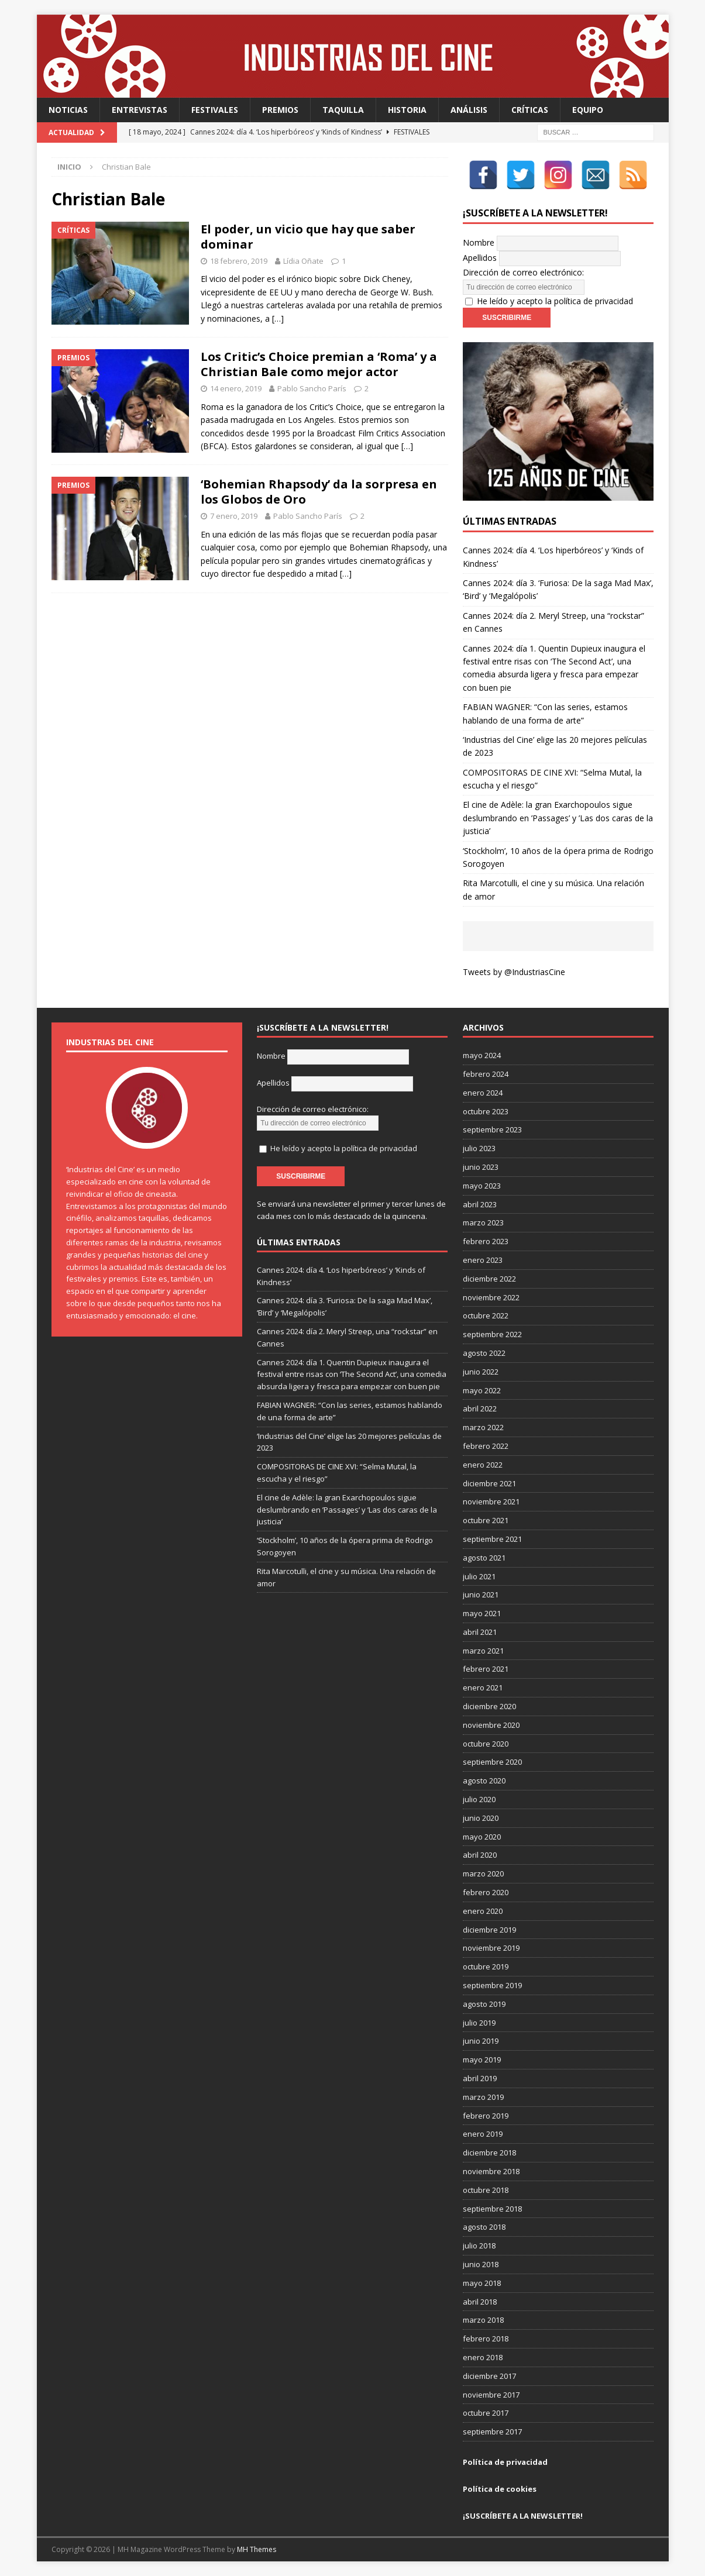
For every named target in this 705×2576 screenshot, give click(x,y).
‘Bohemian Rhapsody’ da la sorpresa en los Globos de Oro (319, 491)
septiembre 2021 (492, 1539)
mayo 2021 (482, 1613)
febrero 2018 (485, 2338)
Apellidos (480, 257)
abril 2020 (480, 1855)
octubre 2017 (485, 2413)
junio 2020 (480, 1818)
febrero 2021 (485, 1669)
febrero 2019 (485, 2115)
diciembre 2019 (489, 1929)
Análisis (468, 109)
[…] (278, 318)
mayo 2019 (482, 2059)
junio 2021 (480, 1594)
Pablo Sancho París (311, 388)
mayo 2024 (482, 1055)
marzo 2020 (483, 1873)
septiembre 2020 (492, 1762)
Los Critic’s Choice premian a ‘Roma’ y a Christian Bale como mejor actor (319, 364)
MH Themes (256, 2549)
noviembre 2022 (491, 1297)
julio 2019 (479, 2022)
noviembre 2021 (491, 1501)
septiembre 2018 (492, 2208)
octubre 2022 (485, 1315)
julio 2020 (479, 1799)
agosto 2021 (484, 1557)
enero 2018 (483, 2357)
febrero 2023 (485, 1241)
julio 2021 (479, 1576)
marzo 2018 (483, 2320)
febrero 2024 (485, 1074)
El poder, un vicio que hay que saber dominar (308, 236)
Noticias (68, 109)
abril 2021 (480, 1632)
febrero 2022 (485, 1446)
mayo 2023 (482, 1185)
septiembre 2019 (492, 1985)
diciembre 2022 (489, 1278)
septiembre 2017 (492, 2431)
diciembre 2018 (489, 2152)
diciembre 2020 (489, 1706)
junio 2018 (480, 2264)
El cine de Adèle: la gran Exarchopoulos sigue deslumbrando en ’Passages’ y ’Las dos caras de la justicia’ (558, 817)
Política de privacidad (505, 2462)
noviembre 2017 (491, 2394)
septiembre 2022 (492, 1334)
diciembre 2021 (489, 1483)
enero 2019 (483, 2134)
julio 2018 (479, 2245)
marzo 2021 (483, 1650)
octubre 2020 (485, 1743)
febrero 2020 (485, 1892)
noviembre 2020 (491, 1725)
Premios (280, 109)
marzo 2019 (483, 2097)
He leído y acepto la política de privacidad (555, 300)
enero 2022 (483, 1464)
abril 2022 (480, 1408)
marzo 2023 (483, 1222)
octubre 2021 (485, 1520)
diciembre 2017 (489, 2376)
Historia (407, 109)
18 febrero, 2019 (238, 261)
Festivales (214, 109)
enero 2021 (483, 1687)
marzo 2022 (483, 1427)
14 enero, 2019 (236, 388)
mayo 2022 (482, 1390)
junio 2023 (480, 1167)
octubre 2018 (485, 2190)
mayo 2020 (482, 1836)
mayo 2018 (482, 2283)
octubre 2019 (485, 1966)
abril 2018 (480, 2301)
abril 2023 (480, 1204)
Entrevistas (139, 109)
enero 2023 (483, 1260)
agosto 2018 (484, 2227)
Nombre (478, 242)
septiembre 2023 (492, 1129)
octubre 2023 (485, 1111)
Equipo (587, 109)
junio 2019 (480, 2041)
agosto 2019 (484, 2004)
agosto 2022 (484, 1353)
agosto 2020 (484, 1780)
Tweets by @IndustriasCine (514, 971)
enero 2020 (483, 1911)
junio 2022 (480, 1371)
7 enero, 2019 (233, 516)
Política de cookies (500, 2489)
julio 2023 (479, 1148)
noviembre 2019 (491, 1948)
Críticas (529, 109)
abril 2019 (480, 2078)
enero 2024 (483, 1092)
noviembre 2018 (491, 2171)
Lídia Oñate (303, 261)
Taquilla (343, 109)
